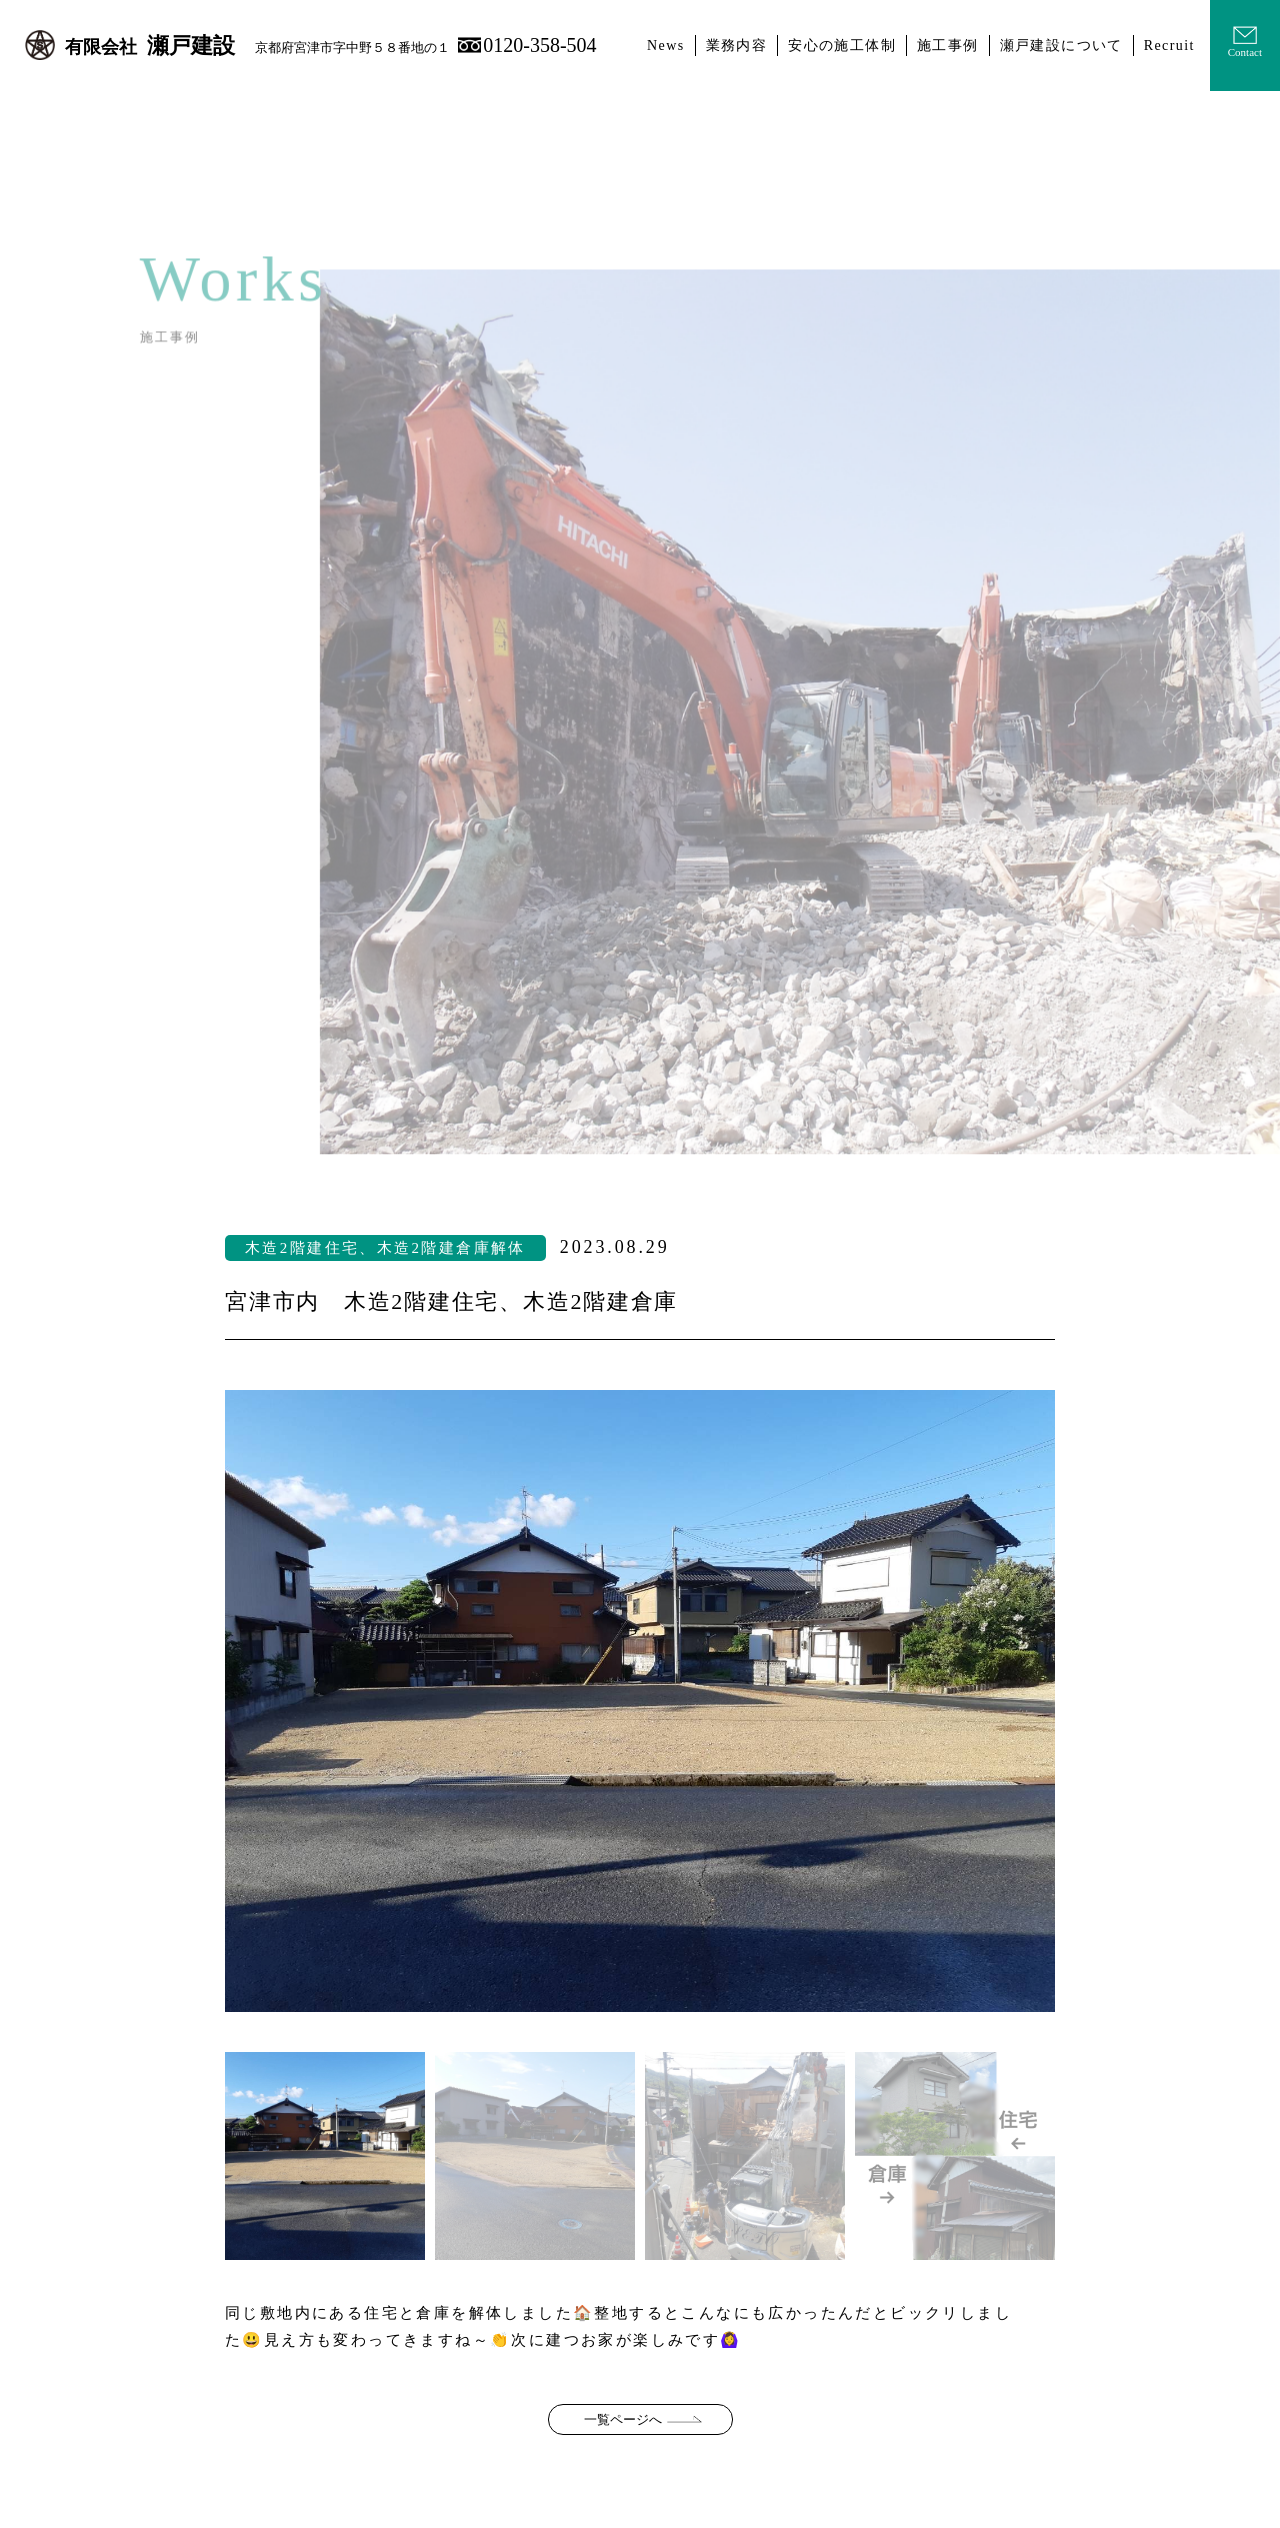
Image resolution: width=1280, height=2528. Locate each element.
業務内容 (737, 45)
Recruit (1169, 45)
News (665, 45)
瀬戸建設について (1061, 45)
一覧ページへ (623, 2419)
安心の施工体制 (842, 45)
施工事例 (948, 45)
